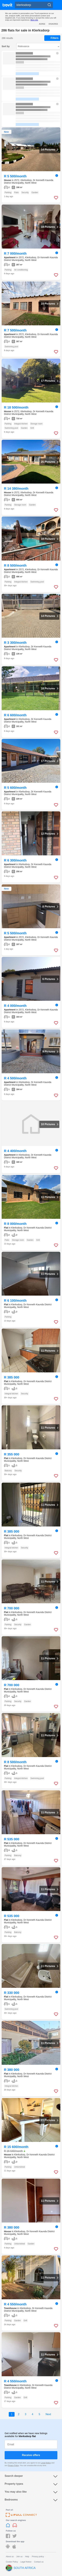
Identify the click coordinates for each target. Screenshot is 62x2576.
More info (34, 20)
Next (48, 2414)
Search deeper (31, 2476)
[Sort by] (38, 46)
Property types (31, 2484)
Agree (42, 24)
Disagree (53, 24)
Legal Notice (46, 2463)
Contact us (38, 2562)
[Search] (49, 5)
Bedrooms (31, 2500)
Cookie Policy (12, 2562)
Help (27, 2556)
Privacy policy (38, 2556)
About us (10, 2556)
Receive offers (31, 2455)
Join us (19, 2556)
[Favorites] (58, 5)
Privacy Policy (13, 2465)
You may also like (31, 2492)
